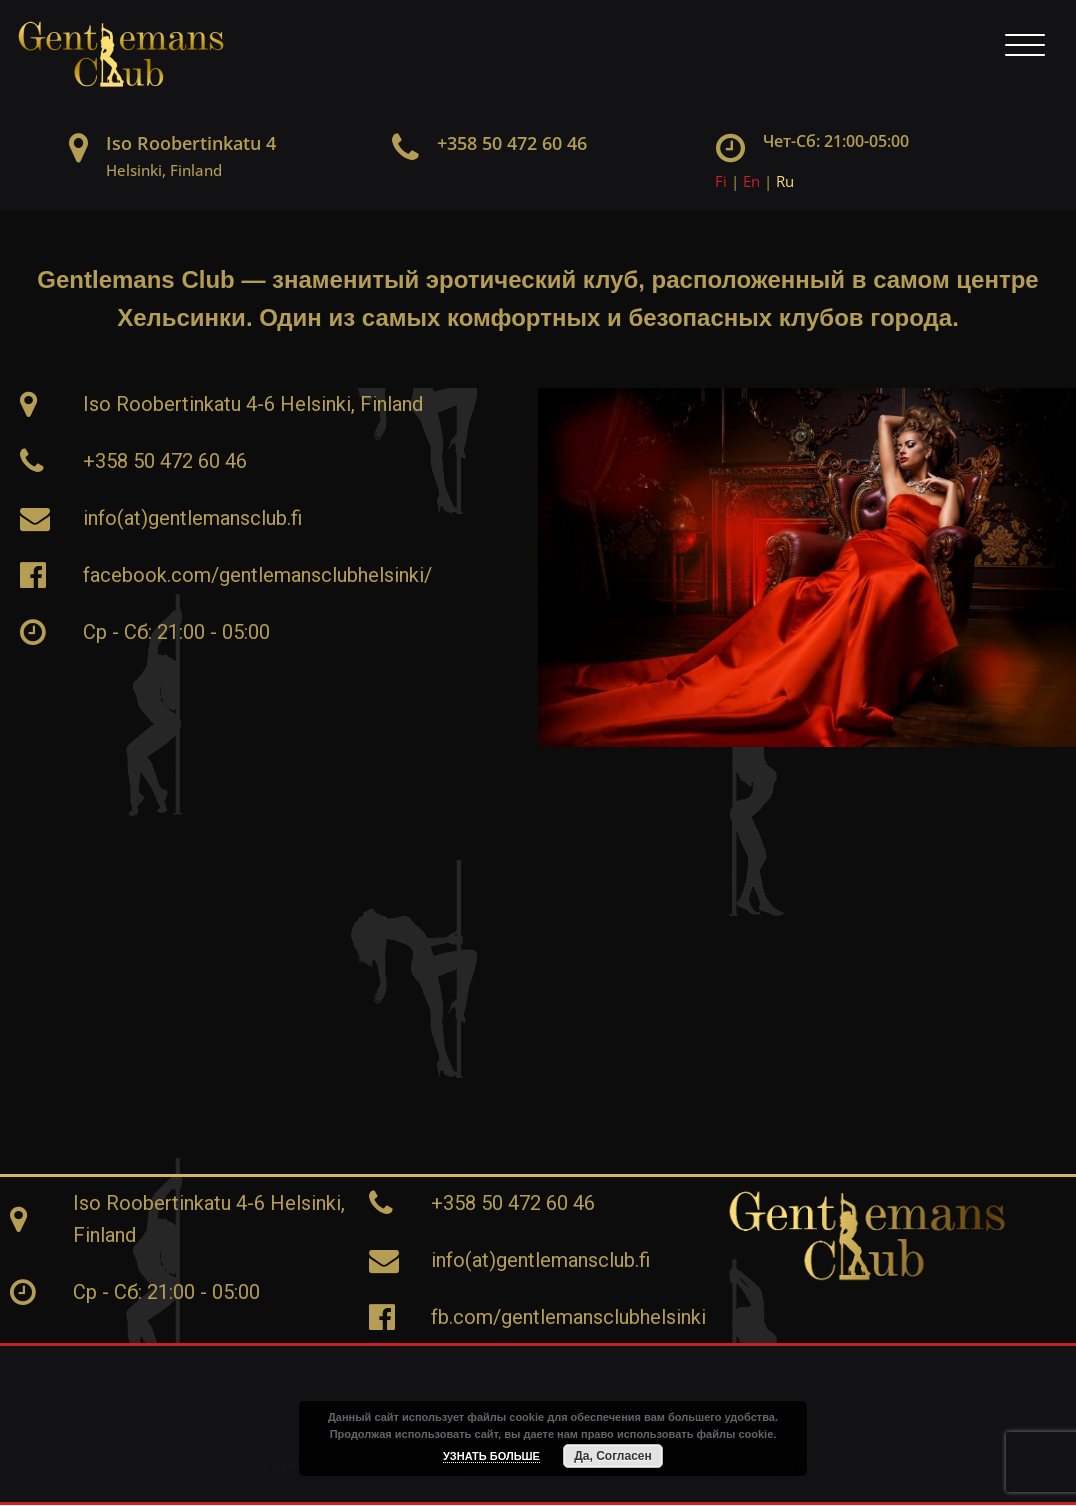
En (751, 182)
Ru (785, 182)
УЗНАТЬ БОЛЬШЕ (491, 1456)
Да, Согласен (612, 1456)
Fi (721, 182)
